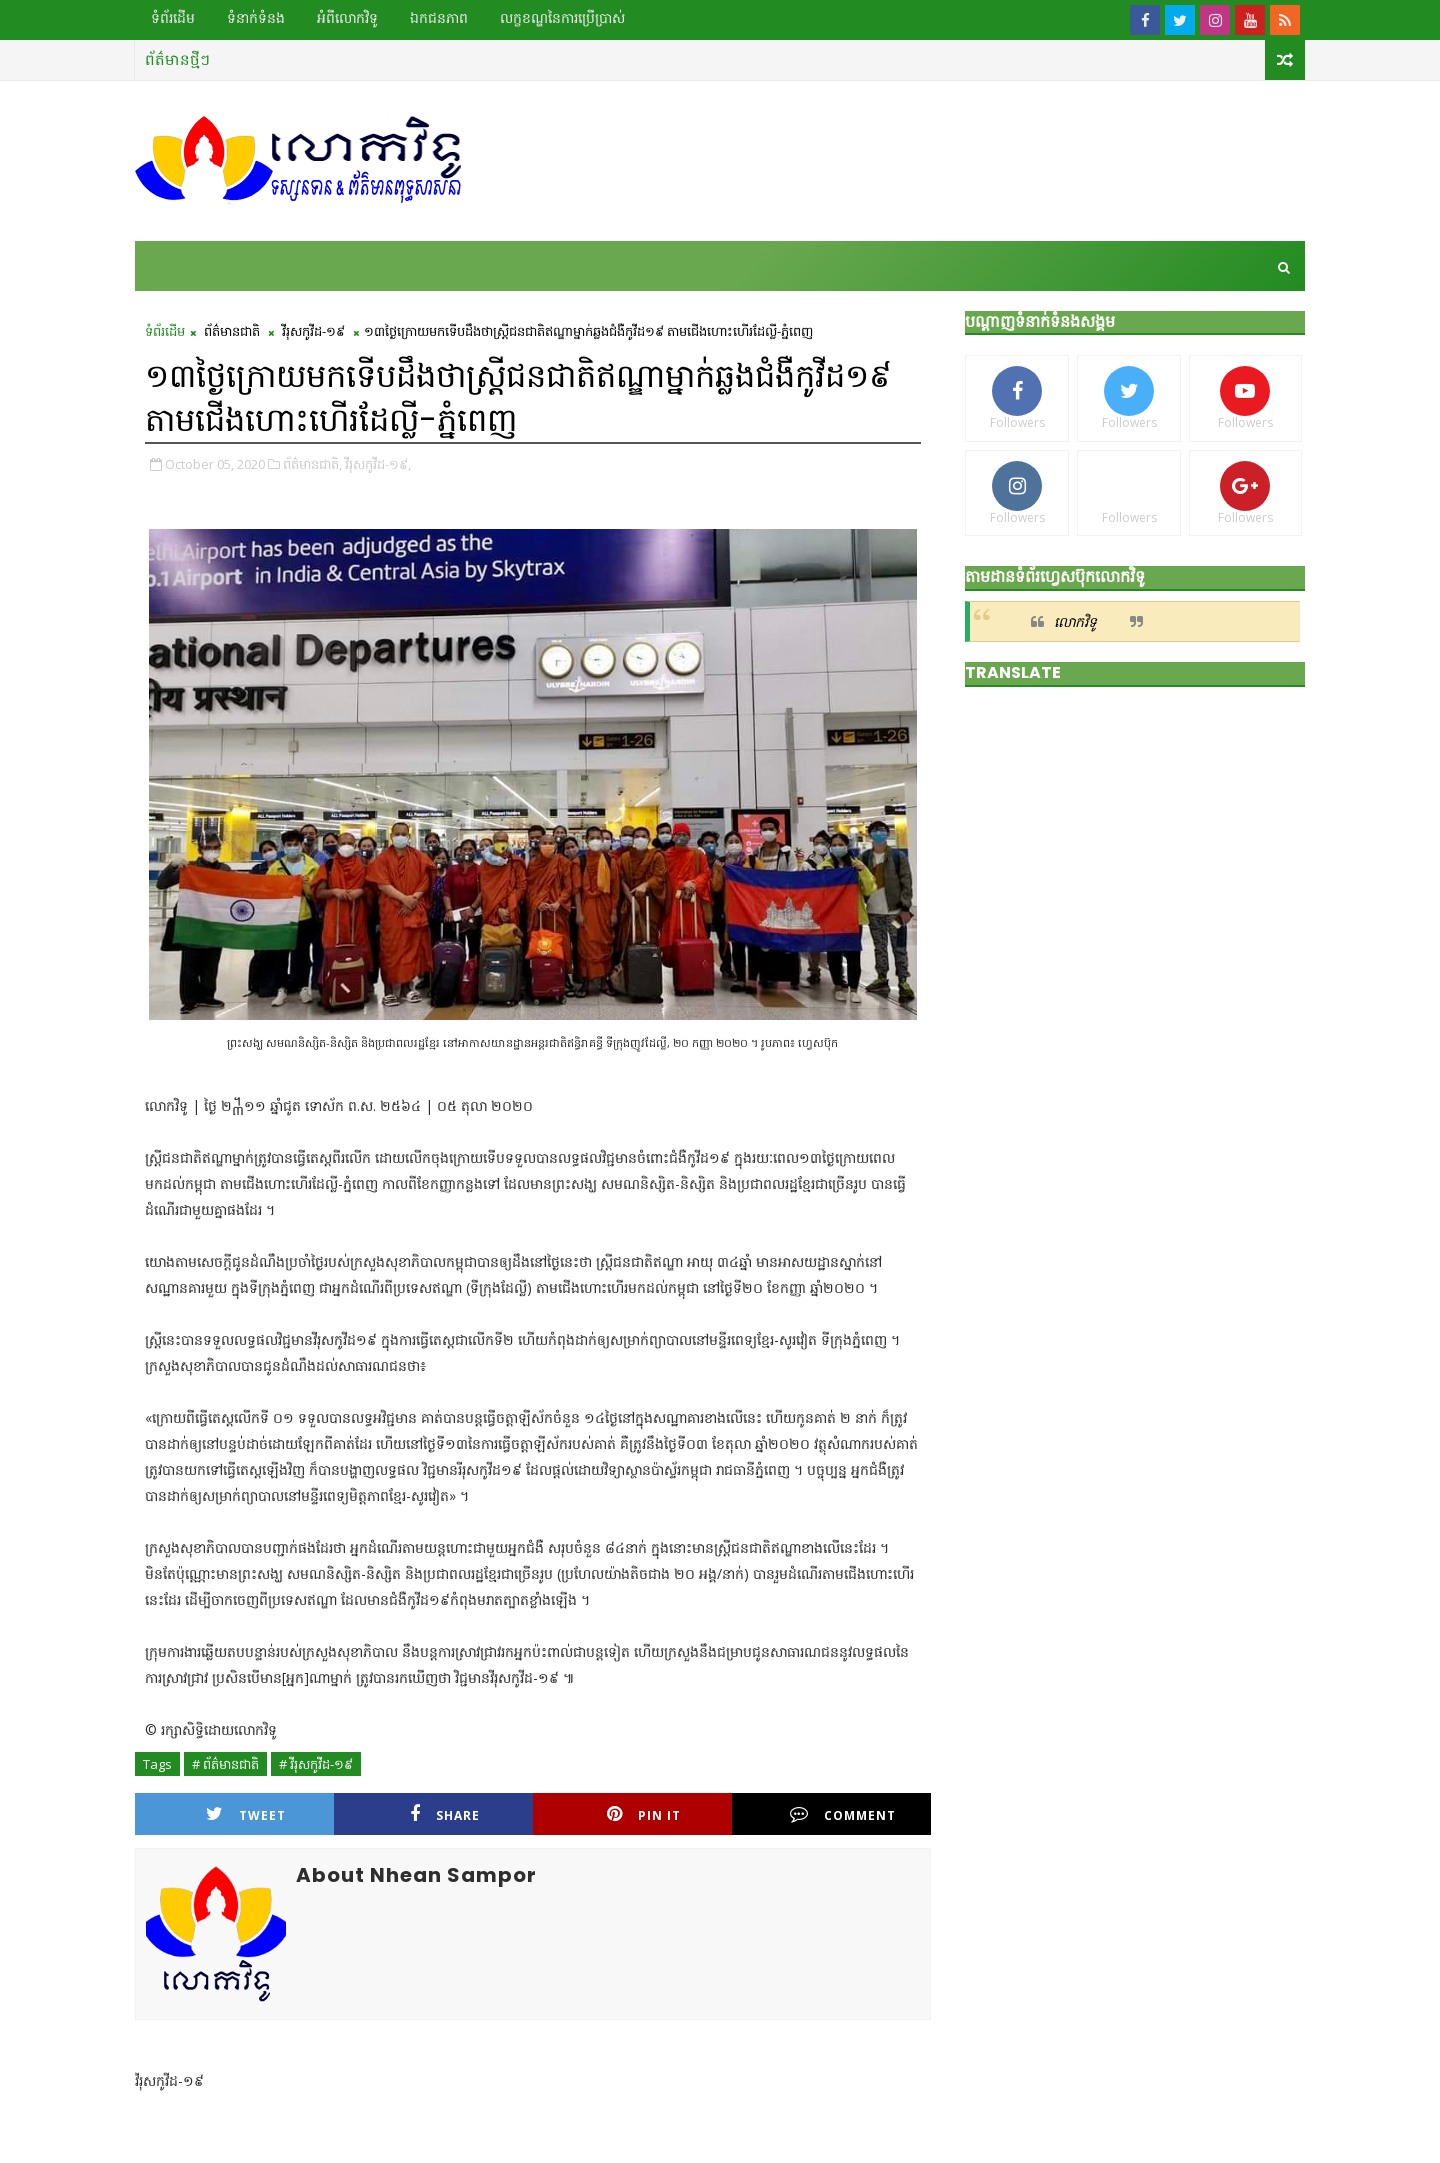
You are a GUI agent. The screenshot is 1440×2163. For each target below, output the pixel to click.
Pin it (644, 1814)
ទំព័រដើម (173, 18)
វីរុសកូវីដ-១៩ (313, 331)
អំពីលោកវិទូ (347, 18)
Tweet (246, 1814)
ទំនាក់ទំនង (256, 18)
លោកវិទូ (1075, 621)
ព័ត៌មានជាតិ (232, 331)
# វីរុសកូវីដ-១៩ (316, 1764)
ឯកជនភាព (439, 18)
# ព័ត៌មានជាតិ (225, 1764)
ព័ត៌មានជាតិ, (312, 464)
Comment (843, 1814)
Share (445, 1814)
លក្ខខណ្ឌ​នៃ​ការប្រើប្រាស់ (562, 18)
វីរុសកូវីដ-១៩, (378, 464)
